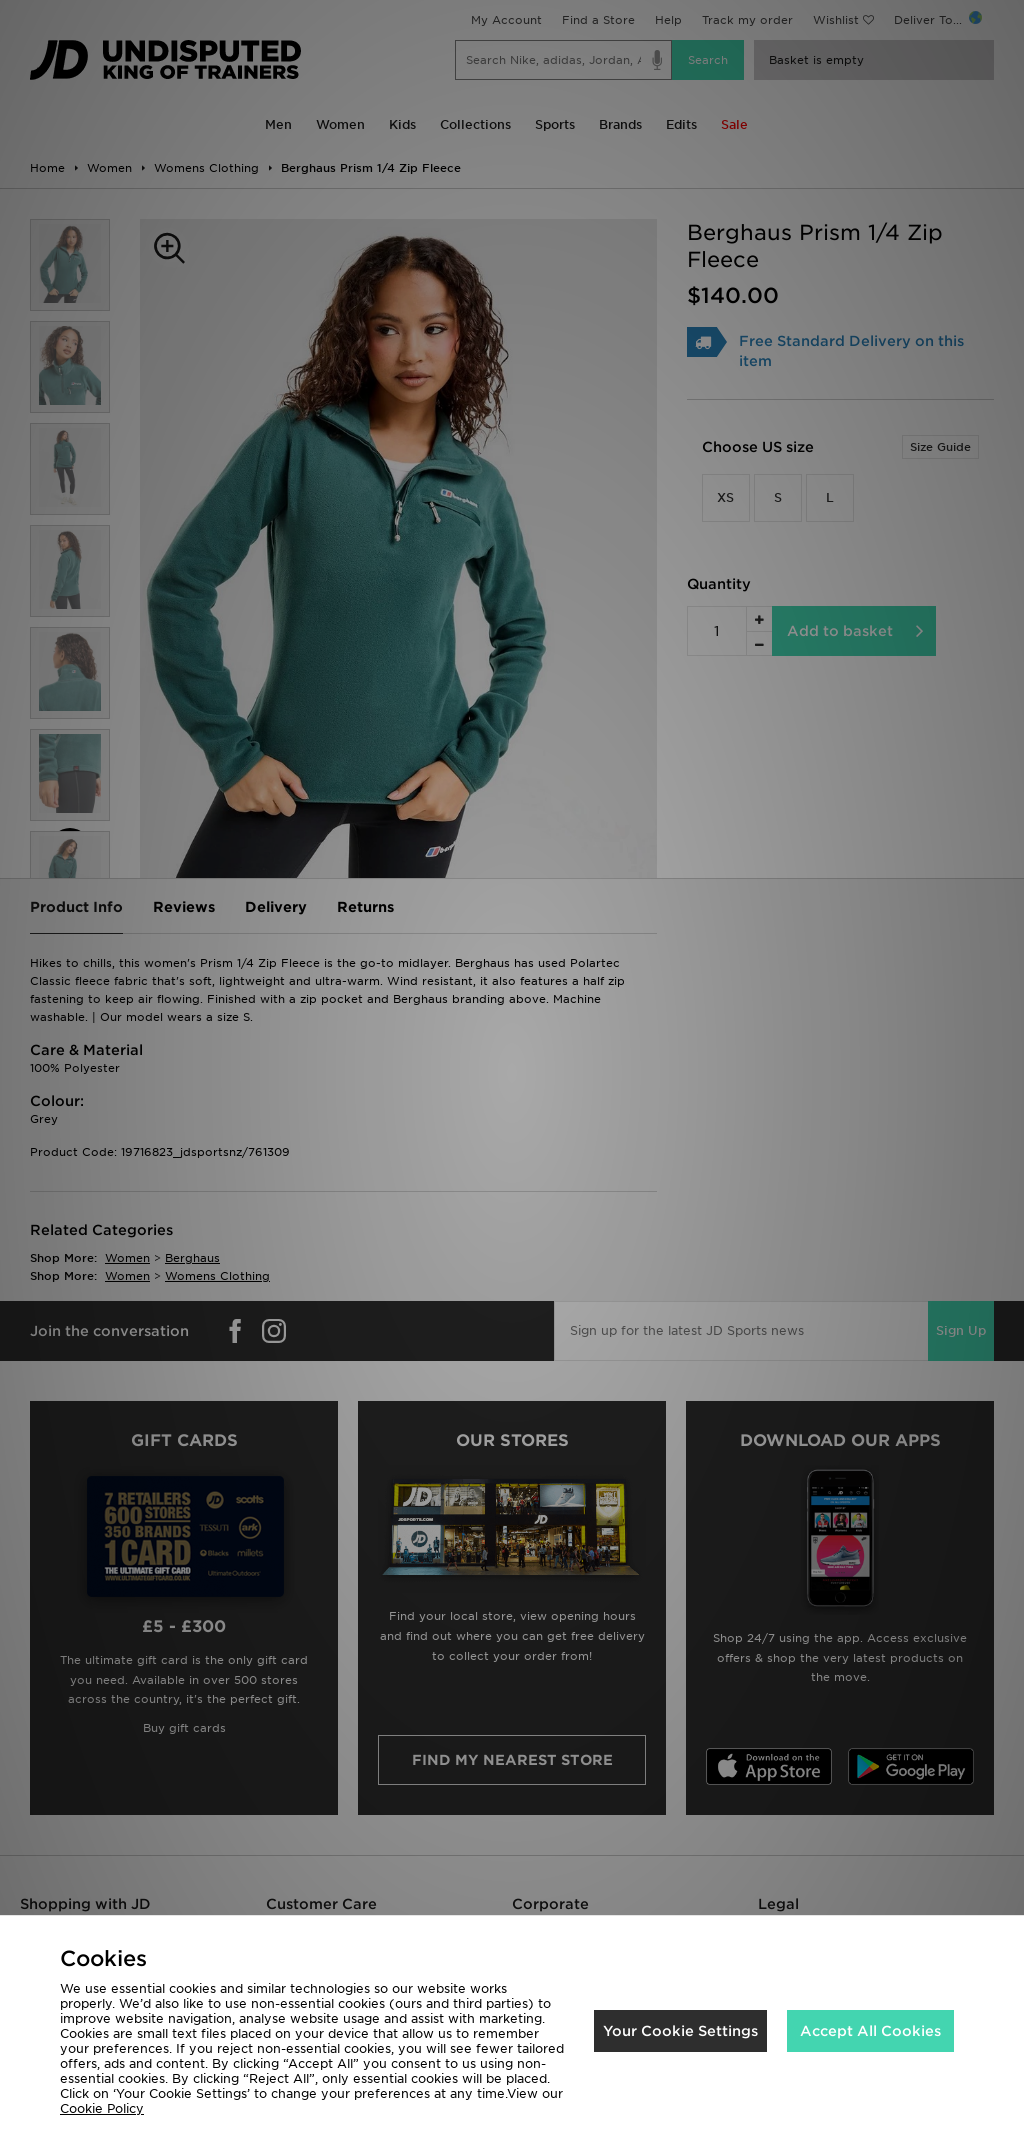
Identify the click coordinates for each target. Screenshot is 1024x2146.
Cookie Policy (102, 2108)
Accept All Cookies (870, 2031)
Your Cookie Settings (680, 2031)
